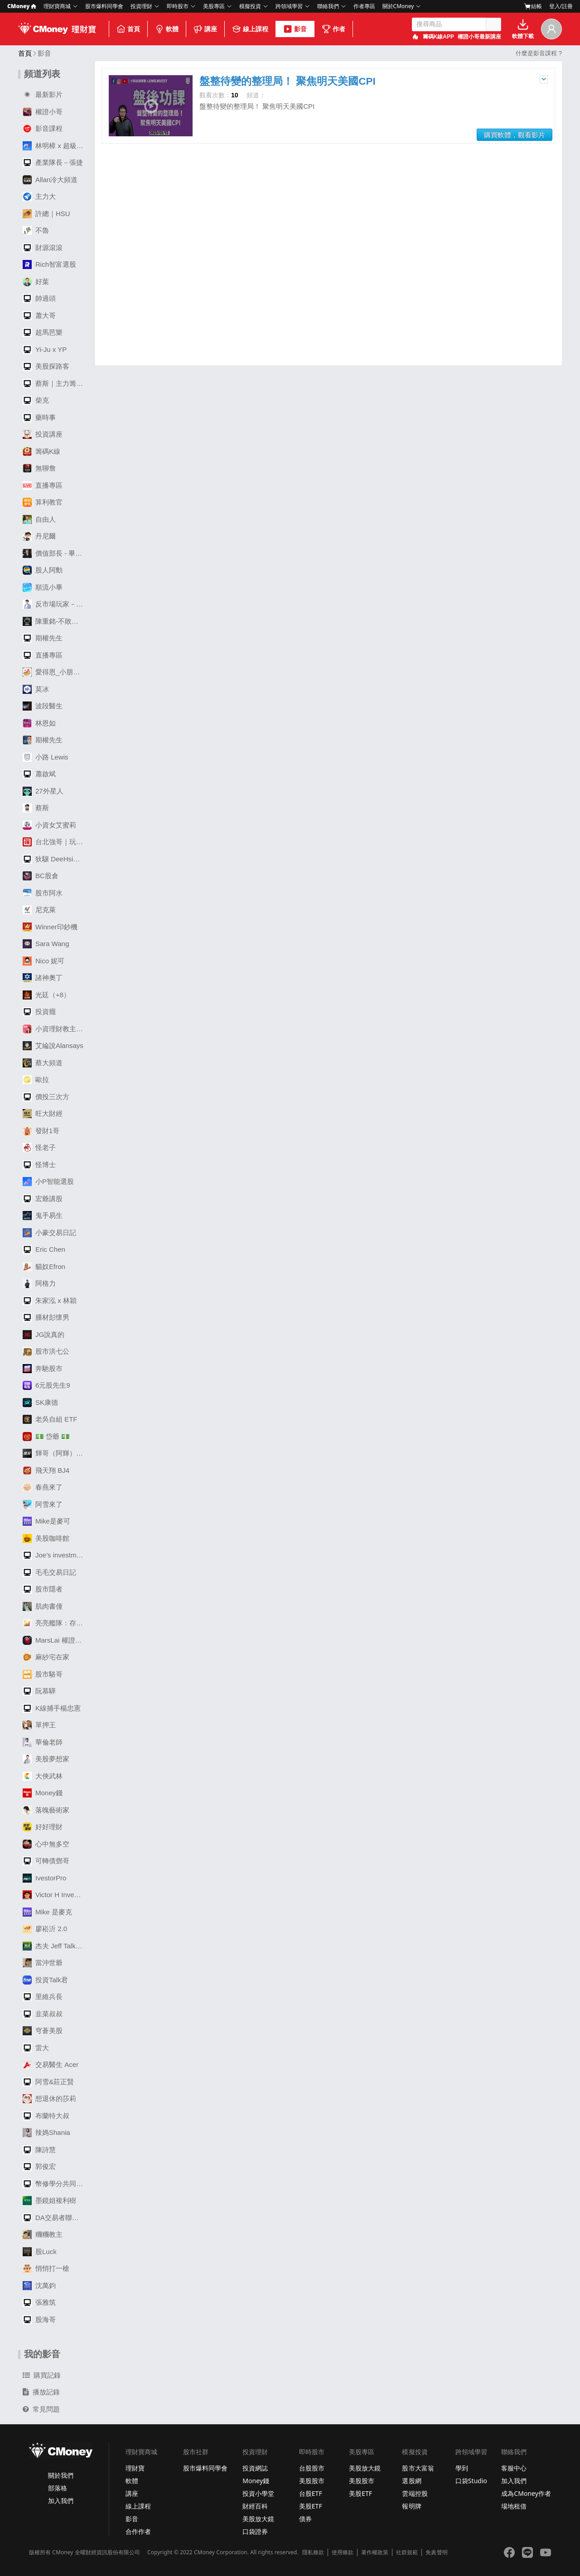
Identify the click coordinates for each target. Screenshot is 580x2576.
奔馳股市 (43, 1368)
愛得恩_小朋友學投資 (55, 672)
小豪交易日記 (49, 1232)
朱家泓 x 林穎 (50, 1300)
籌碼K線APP (438, 37)
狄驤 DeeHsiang (53, 859)
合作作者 (138, 2531)
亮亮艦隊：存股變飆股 (55, 1623)
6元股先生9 (46, 1385)
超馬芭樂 (43, 332)
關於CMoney (398, 6)
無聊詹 (39, 468)
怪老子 (39, 1147)
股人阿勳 (43, 570)
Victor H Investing (55, 1894)
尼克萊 (39, 909)
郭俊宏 (39, 2166)
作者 (333, 29)
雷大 (36, 2047)
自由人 (39, 519)
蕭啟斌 (39, 774)
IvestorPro (44, 1878)
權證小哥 (43, 111)
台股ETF (310, 2493)
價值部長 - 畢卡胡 (55, 553)
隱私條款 (313, 2552)
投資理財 (141, 6)
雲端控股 (414, 2493)
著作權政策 (374, 2552)
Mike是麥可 (46, 1521)
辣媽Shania (46, 2132)
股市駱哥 (43, 1674)
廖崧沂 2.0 (45, 1928)
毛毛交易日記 (49, 1572)
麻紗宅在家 (46, 1657)
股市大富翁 (418, 2468)
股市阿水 (43, 893)
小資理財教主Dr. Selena (55, 1028)
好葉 (36, 281)
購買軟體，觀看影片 (514, 135)
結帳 (533, 6)
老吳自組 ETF (50, 1419)
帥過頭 (39, 298)
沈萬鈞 (39, 2285)
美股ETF (310, 2506)
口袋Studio (471, 2480)
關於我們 (60, 2475)
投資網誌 (255, 2468)
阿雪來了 (43, 1504)
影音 (295, 29)
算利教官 (43, 502)
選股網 (411, 2480)
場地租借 (514, 2506)
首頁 (128, 29)
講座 (205, 29)
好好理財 (43, 1826)
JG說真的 (43, 1334)
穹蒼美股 (43, 2030)
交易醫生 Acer (50, 2064)
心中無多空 (46, 1844)
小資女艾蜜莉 (49, 825)
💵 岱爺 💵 (46, 1436)
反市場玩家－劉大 (55, 604)
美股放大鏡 (258, 2518)
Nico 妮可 (43, 961)
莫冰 (36, 689)
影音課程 (43, 128)
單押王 (39, 1725)
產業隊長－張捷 (53, 162)
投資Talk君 (45, 1980)
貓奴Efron (44, 1266)
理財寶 (135, 2468)
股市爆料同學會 (104, 6)
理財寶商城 (57, 6)
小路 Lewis (45, 757)
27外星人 (43, 791)
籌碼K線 (41, 451)
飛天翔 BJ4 (46, 1470)
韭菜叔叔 (43, 2014)
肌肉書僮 (43, 1606)
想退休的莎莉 (49, 2098)
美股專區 (214, 6)
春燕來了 (43, 1487)
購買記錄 (42, 2375)
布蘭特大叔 (46, 2115)
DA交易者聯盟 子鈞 (55, 2217)
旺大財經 (43, 1113)
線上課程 (250, 29)
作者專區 (364, 6)
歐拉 (36, 1079)
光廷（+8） (46, 995)
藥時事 (39, 417)
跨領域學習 (289, 6)
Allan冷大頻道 (50, 179)
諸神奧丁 (43, 977)
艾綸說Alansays (53, 1045)
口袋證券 (255, 2531)
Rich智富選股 (49, 264)
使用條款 (342, 2552)
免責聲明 (436, 2552)
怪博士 (39, 1164)
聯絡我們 (328, 6)
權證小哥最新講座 (479, 37)
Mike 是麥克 (47, 1912)
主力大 (39, 196)
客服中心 (514, 2468)
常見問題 (41, 2409)
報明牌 (411, 2506)
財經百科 (255, 2506)
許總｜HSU (46, 213)
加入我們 (60, 2500)
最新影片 (43, 94)
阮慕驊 (39, 1691)
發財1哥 (41, 1130)
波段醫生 (43, 706)
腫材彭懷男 (46, 1317)
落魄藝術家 (46, 1810)
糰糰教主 (43, 2234)
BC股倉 (40, 875)
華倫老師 (43, 1742)
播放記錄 (41, 2392)
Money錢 (43, 1792)
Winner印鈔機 (50, 927)
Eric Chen (44, 1249)
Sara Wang (46, 943)
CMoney (21, 6)
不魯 (36, 230)
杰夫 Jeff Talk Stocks (55, 1946)
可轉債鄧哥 (46, 1860)
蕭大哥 (39, 315)
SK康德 (40, 1402)
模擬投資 (250, 6)
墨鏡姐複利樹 (49, 2200)
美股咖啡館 (46, 1538)
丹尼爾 (39, 536)
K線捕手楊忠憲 (52, 1708)
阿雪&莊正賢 (48, 2081)
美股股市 (311, 2480)
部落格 (57, 2488)
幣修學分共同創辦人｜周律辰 (55, 2183)
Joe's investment (54, 1555)
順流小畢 (43, 587)
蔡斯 (36, 807)
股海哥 (39, 2319)
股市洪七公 (46, 1351)
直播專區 (43, 485)
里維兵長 (43, 1996)
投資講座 (43, 434)
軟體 (167, 29)
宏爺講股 (43, 1198)
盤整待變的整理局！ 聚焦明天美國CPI (287, 81)
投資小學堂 (258, 2493)
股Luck (40, 2251)
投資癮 (39, 1011)
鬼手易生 (43, 1215)
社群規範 (407, 2552)
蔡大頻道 (43, 1062)
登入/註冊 (561, 6)
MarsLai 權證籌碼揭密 (55, 1640)
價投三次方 (46, 1096)
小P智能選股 (48, 1181)
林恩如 (39, 723)
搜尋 (493, 24)
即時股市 (177, 6)
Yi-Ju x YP (45, 349)
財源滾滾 (43, 247)
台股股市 (311, 2468)
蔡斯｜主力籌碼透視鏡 (55, 383)
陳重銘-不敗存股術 (55, 621)
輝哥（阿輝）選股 (55, 1453)
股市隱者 (43, 1589)
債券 (305, 2518)
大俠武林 (43, 1776)
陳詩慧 (39, 2149)
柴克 (36, 400)
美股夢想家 (46, 1759)
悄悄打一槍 (46, 2268)
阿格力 (39, 1283)
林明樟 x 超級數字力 (55, 145)
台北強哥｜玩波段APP (55, 841)
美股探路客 (46, 366)
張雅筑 (39, 2302)
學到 (461, 2468)
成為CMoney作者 (526, 2493)
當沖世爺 (43, 1962)
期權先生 (43, 638)
